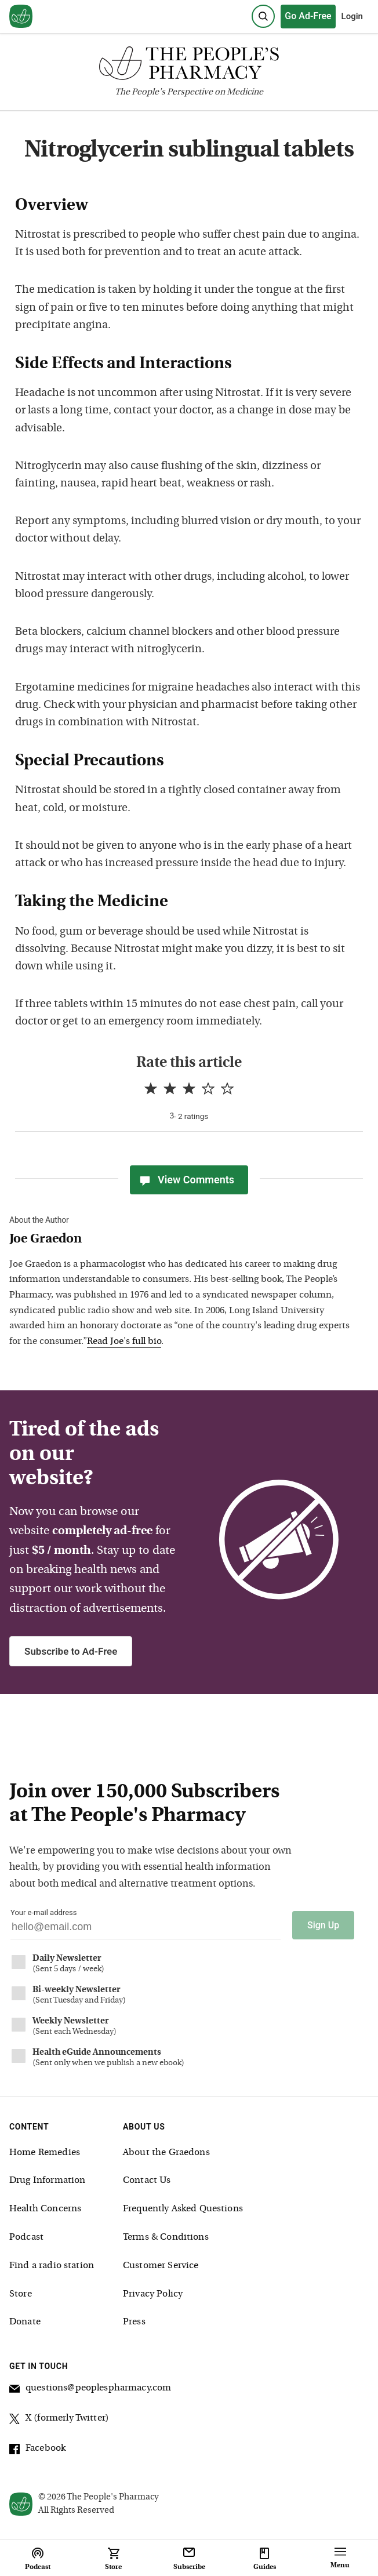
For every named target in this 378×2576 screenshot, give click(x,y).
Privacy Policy (153, 2294)
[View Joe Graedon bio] (179, 1240)
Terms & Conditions (166, 2237)
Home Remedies (44, 2152)
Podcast (26, 2237)
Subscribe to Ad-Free (70, 1651)
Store (20, 2294)
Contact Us (147, 2180)
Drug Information (47, 2180)
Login (352, 16)
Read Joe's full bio (124, 1341)
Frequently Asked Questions (183, 2209)
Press (134, 2322)
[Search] (263, 16)
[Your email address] (145, 1929)
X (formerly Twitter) (59, 2420)
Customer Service (160, 2265)
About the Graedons (166, 2152)
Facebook (37, 2450)
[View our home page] (20, 16)
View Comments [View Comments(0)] (186, 1180)
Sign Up (323, 1925)
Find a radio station (51, 2265)
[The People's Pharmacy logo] (189, 65)
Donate (25, 2322)
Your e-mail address (43, 1912)
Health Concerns (45, 2209)
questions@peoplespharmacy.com (90, 2390)
